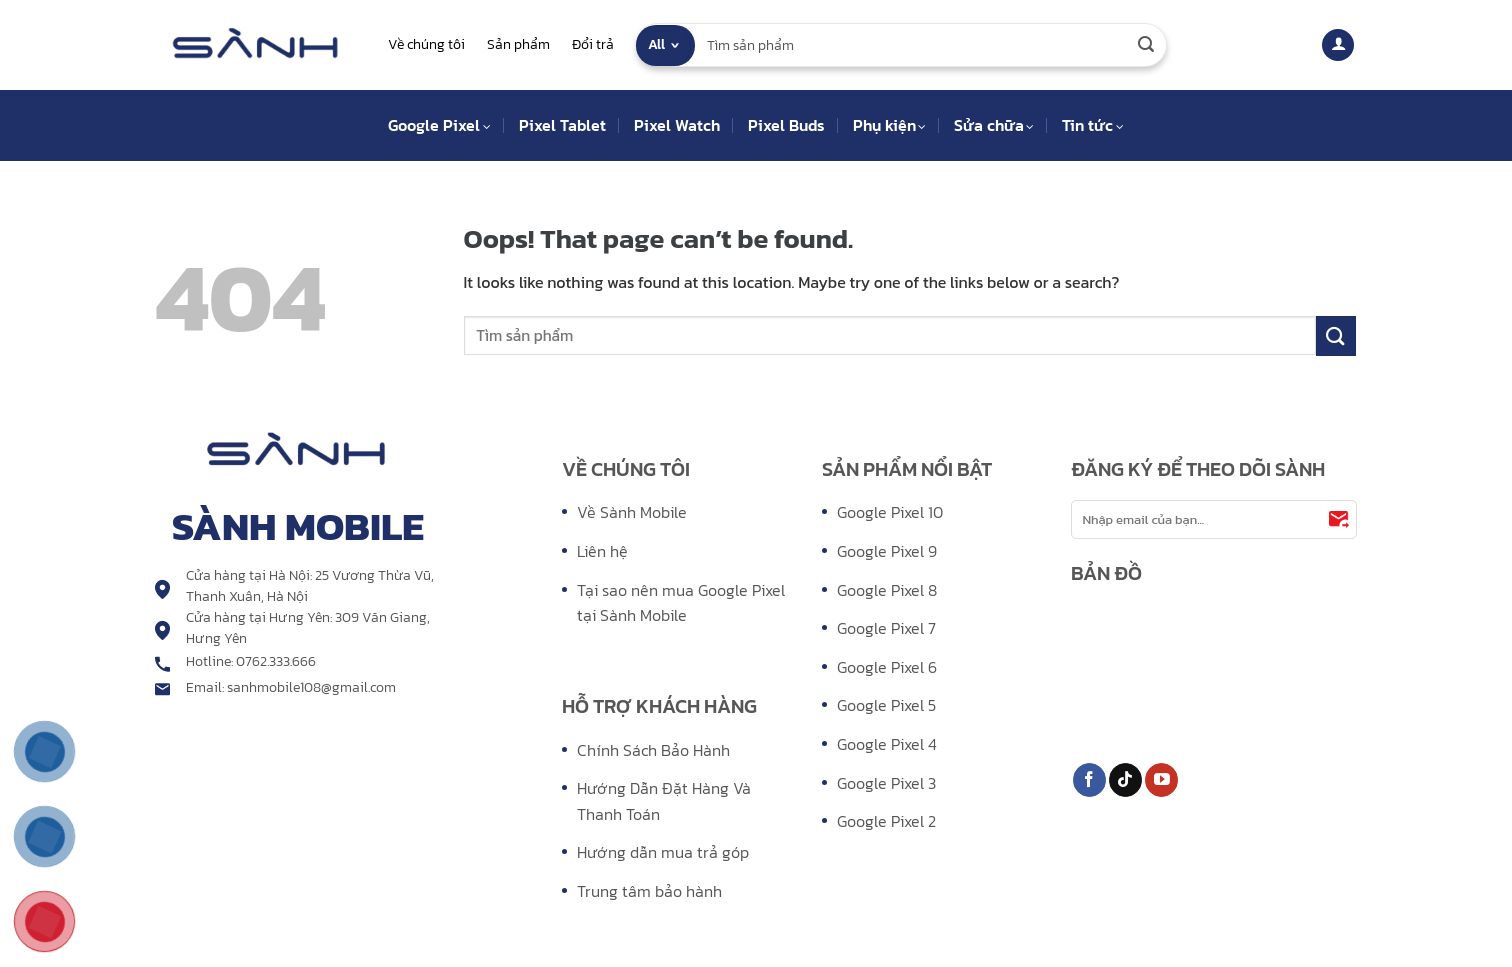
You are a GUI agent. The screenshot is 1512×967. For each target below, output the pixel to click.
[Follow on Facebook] (1089, 780)
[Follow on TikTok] (1125, 780)
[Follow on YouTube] (1161, 780)
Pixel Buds (786, 125)
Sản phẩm (518, 44)
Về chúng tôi (426, 44)
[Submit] (1146, 45)
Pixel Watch (677, 125)
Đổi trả (593, 44)
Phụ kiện (889, 125)
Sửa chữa (994, 125)
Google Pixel (439, 125)
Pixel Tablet (562, 125)
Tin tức (1092, 125)
